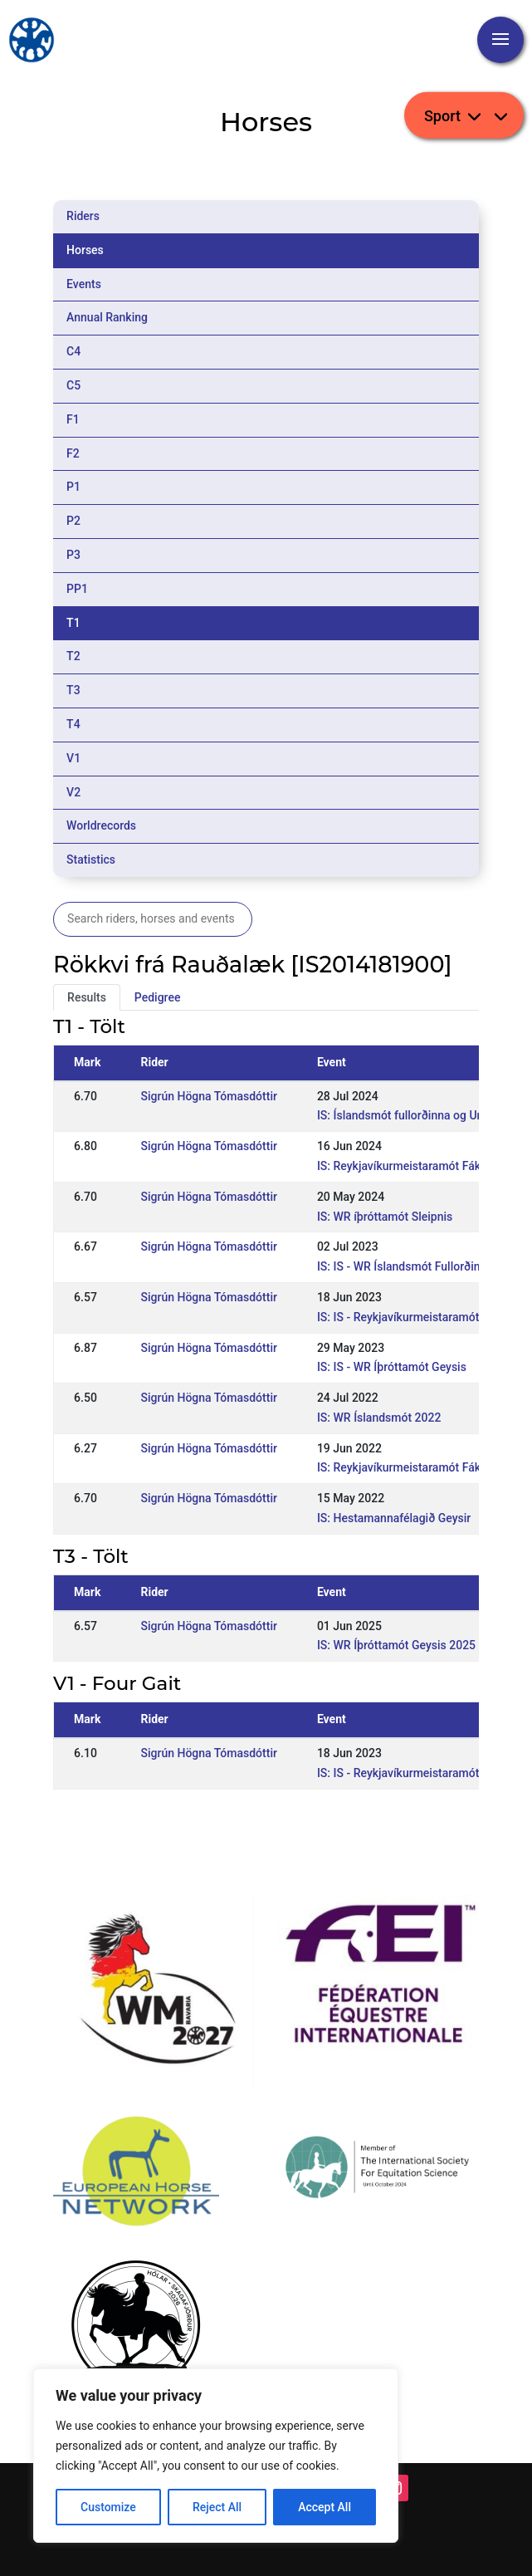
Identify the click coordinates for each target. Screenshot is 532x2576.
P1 (73, 486)
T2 (73, 656)
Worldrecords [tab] (101, 825)
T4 (73, 724)
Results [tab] (86, 997)
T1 (73, 622)
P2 (73, 520)
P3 (73, 554)
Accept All (324, 2507)
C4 (73, 351)
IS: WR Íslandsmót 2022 (379, 1417)
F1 (73, 419)
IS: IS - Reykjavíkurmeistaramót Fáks (411, 1317)
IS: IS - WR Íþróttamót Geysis (391, 1367)
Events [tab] (83, 284)
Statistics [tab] (90, 859)
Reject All (217, 2507)
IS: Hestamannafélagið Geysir (394, 1518)
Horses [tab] (85, 250)
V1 (73, 758)
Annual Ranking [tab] (107, 317)
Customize (108, 2507)
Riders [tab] (83, 216)
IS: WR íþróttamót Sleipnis (384, 1216)
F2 (73, 453)
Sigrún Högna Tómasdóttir (208, 1096)
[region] (215, 2455)
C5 (73, 385)
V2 (73, 792)
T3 (73, 690)
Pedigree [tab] (157, 997)
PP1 (77, 588)
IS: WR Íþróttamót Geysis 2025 (396, 1645)
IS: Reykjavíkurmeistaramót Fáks (401, 1166)
